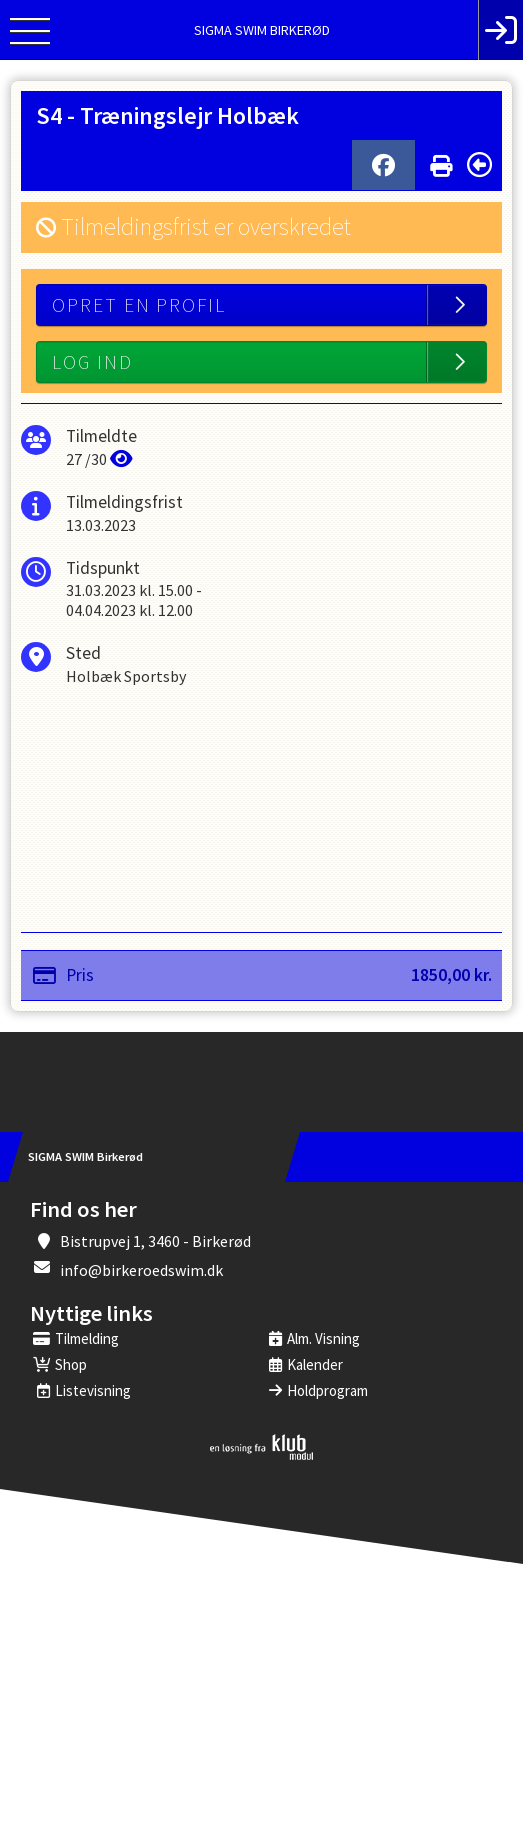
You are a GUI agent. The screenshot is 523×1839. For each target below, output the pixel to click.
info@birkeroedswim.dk (141, 1270)
